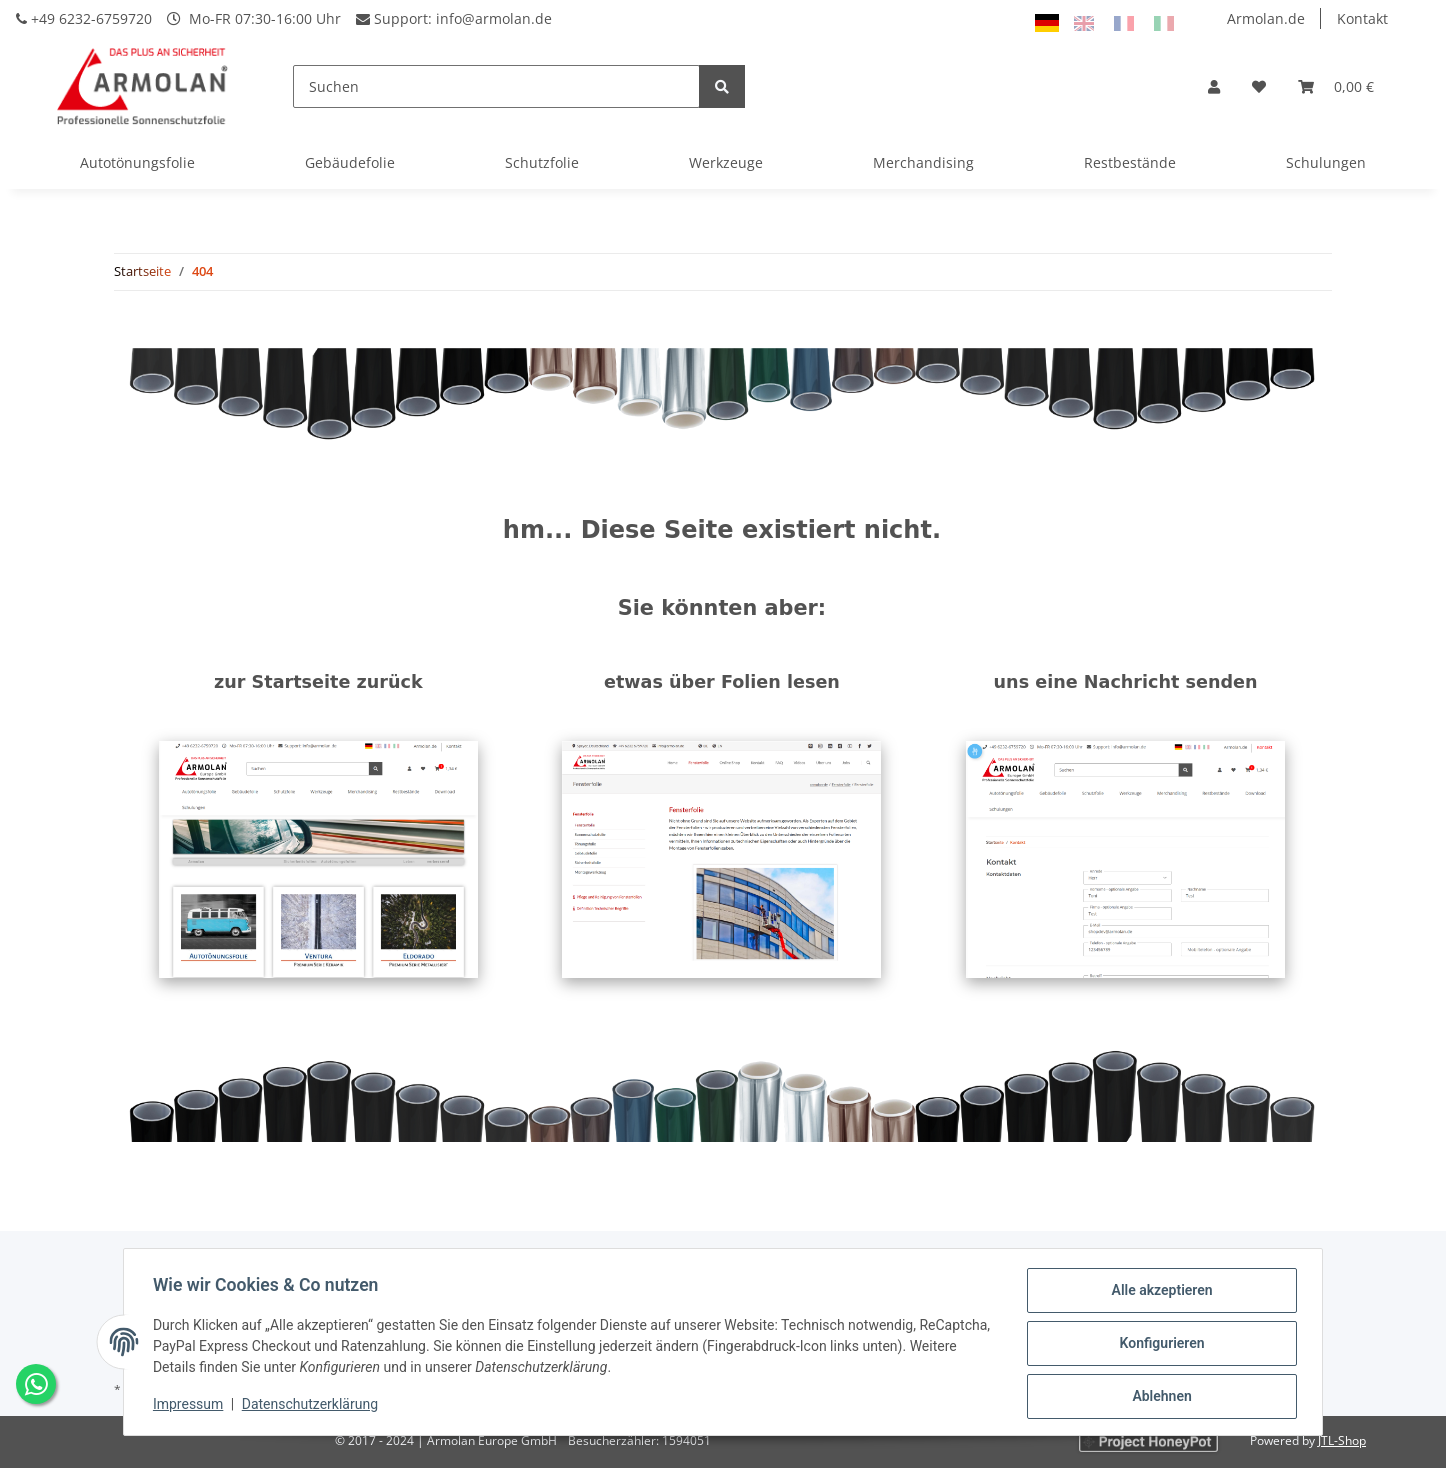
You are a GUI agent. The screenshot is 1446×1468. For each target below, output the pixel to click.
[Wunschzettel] (1259, 86)
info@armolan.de (494, 18)
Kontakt (1362, 18)
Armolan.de (1266, 18)
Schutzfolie (542, 162)
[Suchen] (496, 86)
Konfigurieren (1158, 1345)
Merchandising (923, 162)
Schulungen (1326, 162)
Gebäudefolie (350, 162)
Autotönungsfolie (137, 162)
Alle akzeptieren (1158, 1293)
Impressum (191, 1406)
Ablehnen (1158, 1397)
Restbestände (1130, 162)
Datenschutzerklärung (313, 1406)
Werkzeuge (726, 162)
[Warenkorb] (1336, 86)
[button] (1214, 86)
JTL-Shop (1342, 1440)
